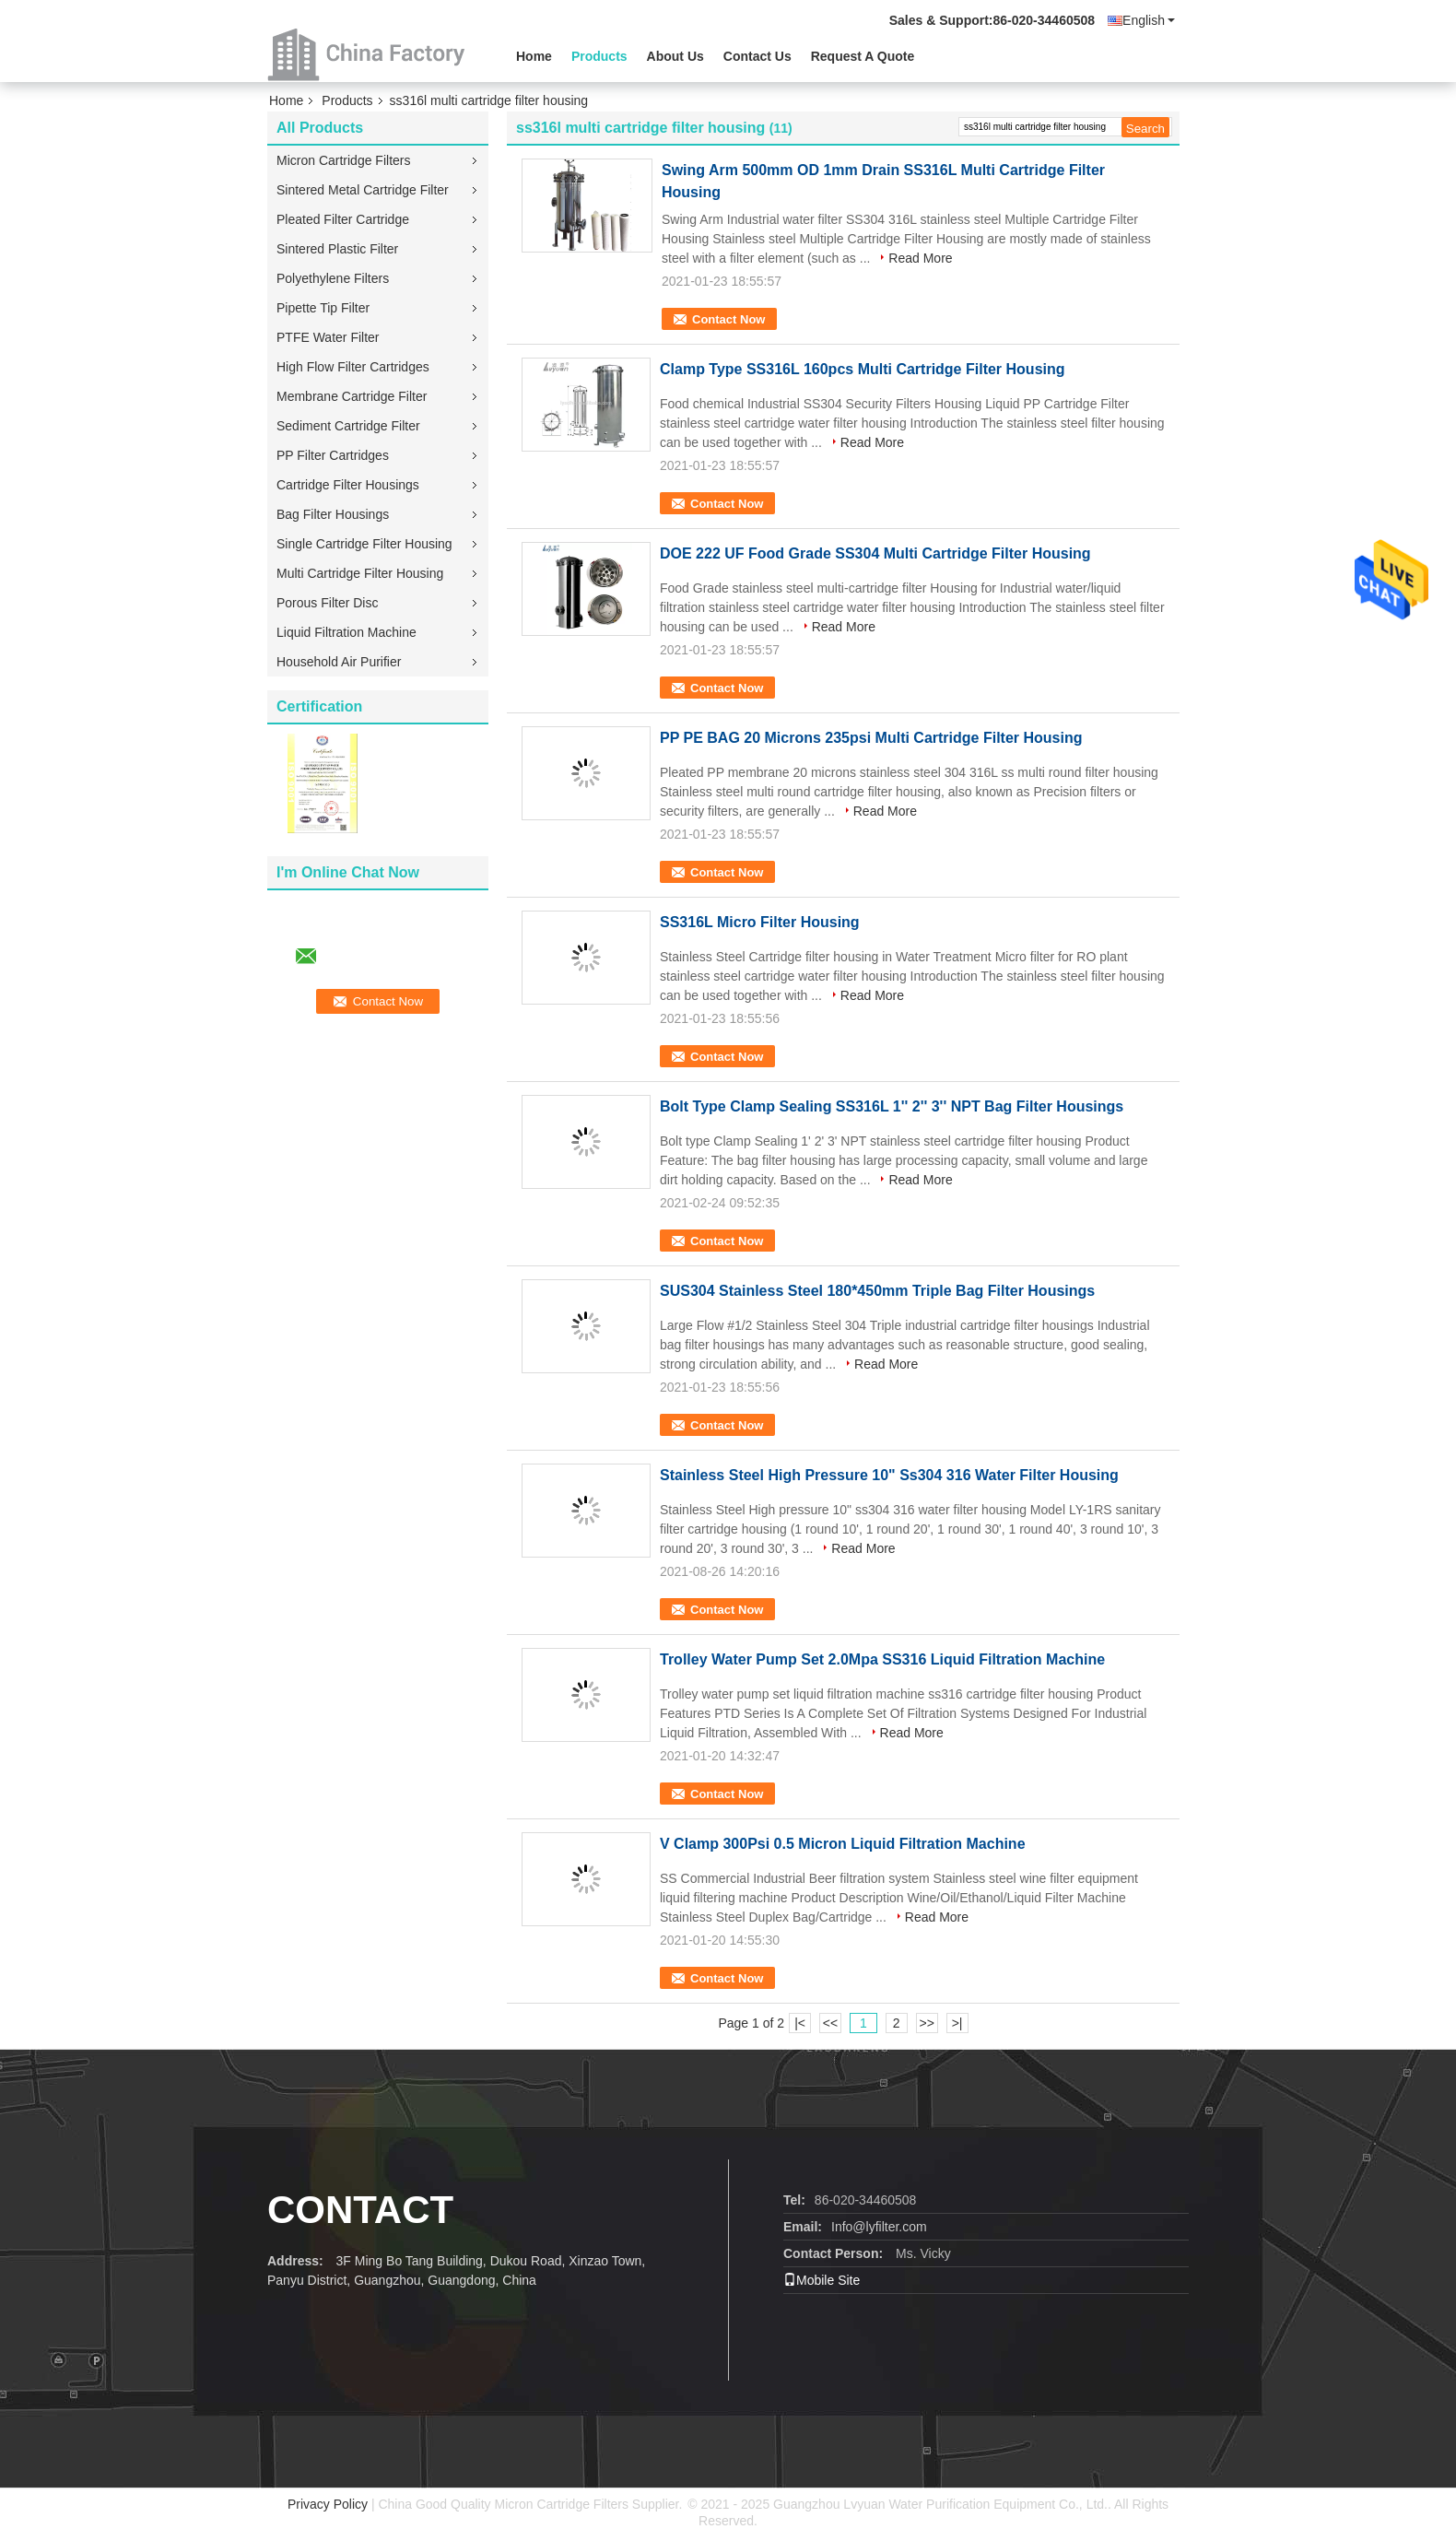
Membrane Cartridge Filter (351, 396)
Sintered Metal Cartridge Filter (362, 189)
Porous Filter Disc (327, 602)
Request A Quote (863, 56)
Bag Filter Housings (332, 514)
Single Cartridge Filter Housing (364, 543)
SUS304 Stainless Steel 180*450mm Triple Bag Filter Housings (877, 1291)
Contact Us (757, 56)
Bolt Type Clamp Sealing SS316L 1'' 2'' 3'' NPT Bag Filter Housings (891, 1106)
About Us (675, 56)
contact (360, 2209)
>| (957, 2023)
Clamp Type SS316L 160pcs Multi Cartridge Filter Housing (862, 369)
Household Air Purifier (338, 661)
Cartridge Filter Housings (347, 484)
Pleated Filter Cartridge (342, 219)
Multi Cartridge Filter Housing (359, 573)
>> (926, 2023)
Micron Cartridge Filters (343, 160)
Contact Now (728, 319)
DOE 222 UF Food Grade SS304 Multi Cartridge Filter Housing (875, 553)
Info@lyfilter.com (879, 2226)
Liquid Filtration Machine (346, 632)
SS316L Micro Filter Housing (760, 922)
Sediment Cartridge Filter (348, 425)
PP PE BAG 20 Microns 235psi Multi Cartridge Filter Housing (871, 738)
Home (534, 56)
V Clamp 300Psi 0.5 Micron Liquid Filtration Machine (843, 1844)
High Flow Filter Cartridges (352, 366)
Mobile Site (821, 2280)
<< (830, 2023)
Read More (920, 258)
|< (799, 2023)
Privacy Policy (328, 2504)
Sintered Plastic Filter (337, 248)
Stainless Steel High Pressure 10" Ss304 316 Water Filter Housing (889, 1475)
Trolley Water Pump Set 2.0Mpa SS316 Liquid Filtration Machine (882, 1659)
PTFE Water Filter (328, 337)
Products (599, 56)
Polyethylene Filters (332, 278)
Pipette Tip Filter (323, 307)
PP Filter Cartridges (332, 455)
